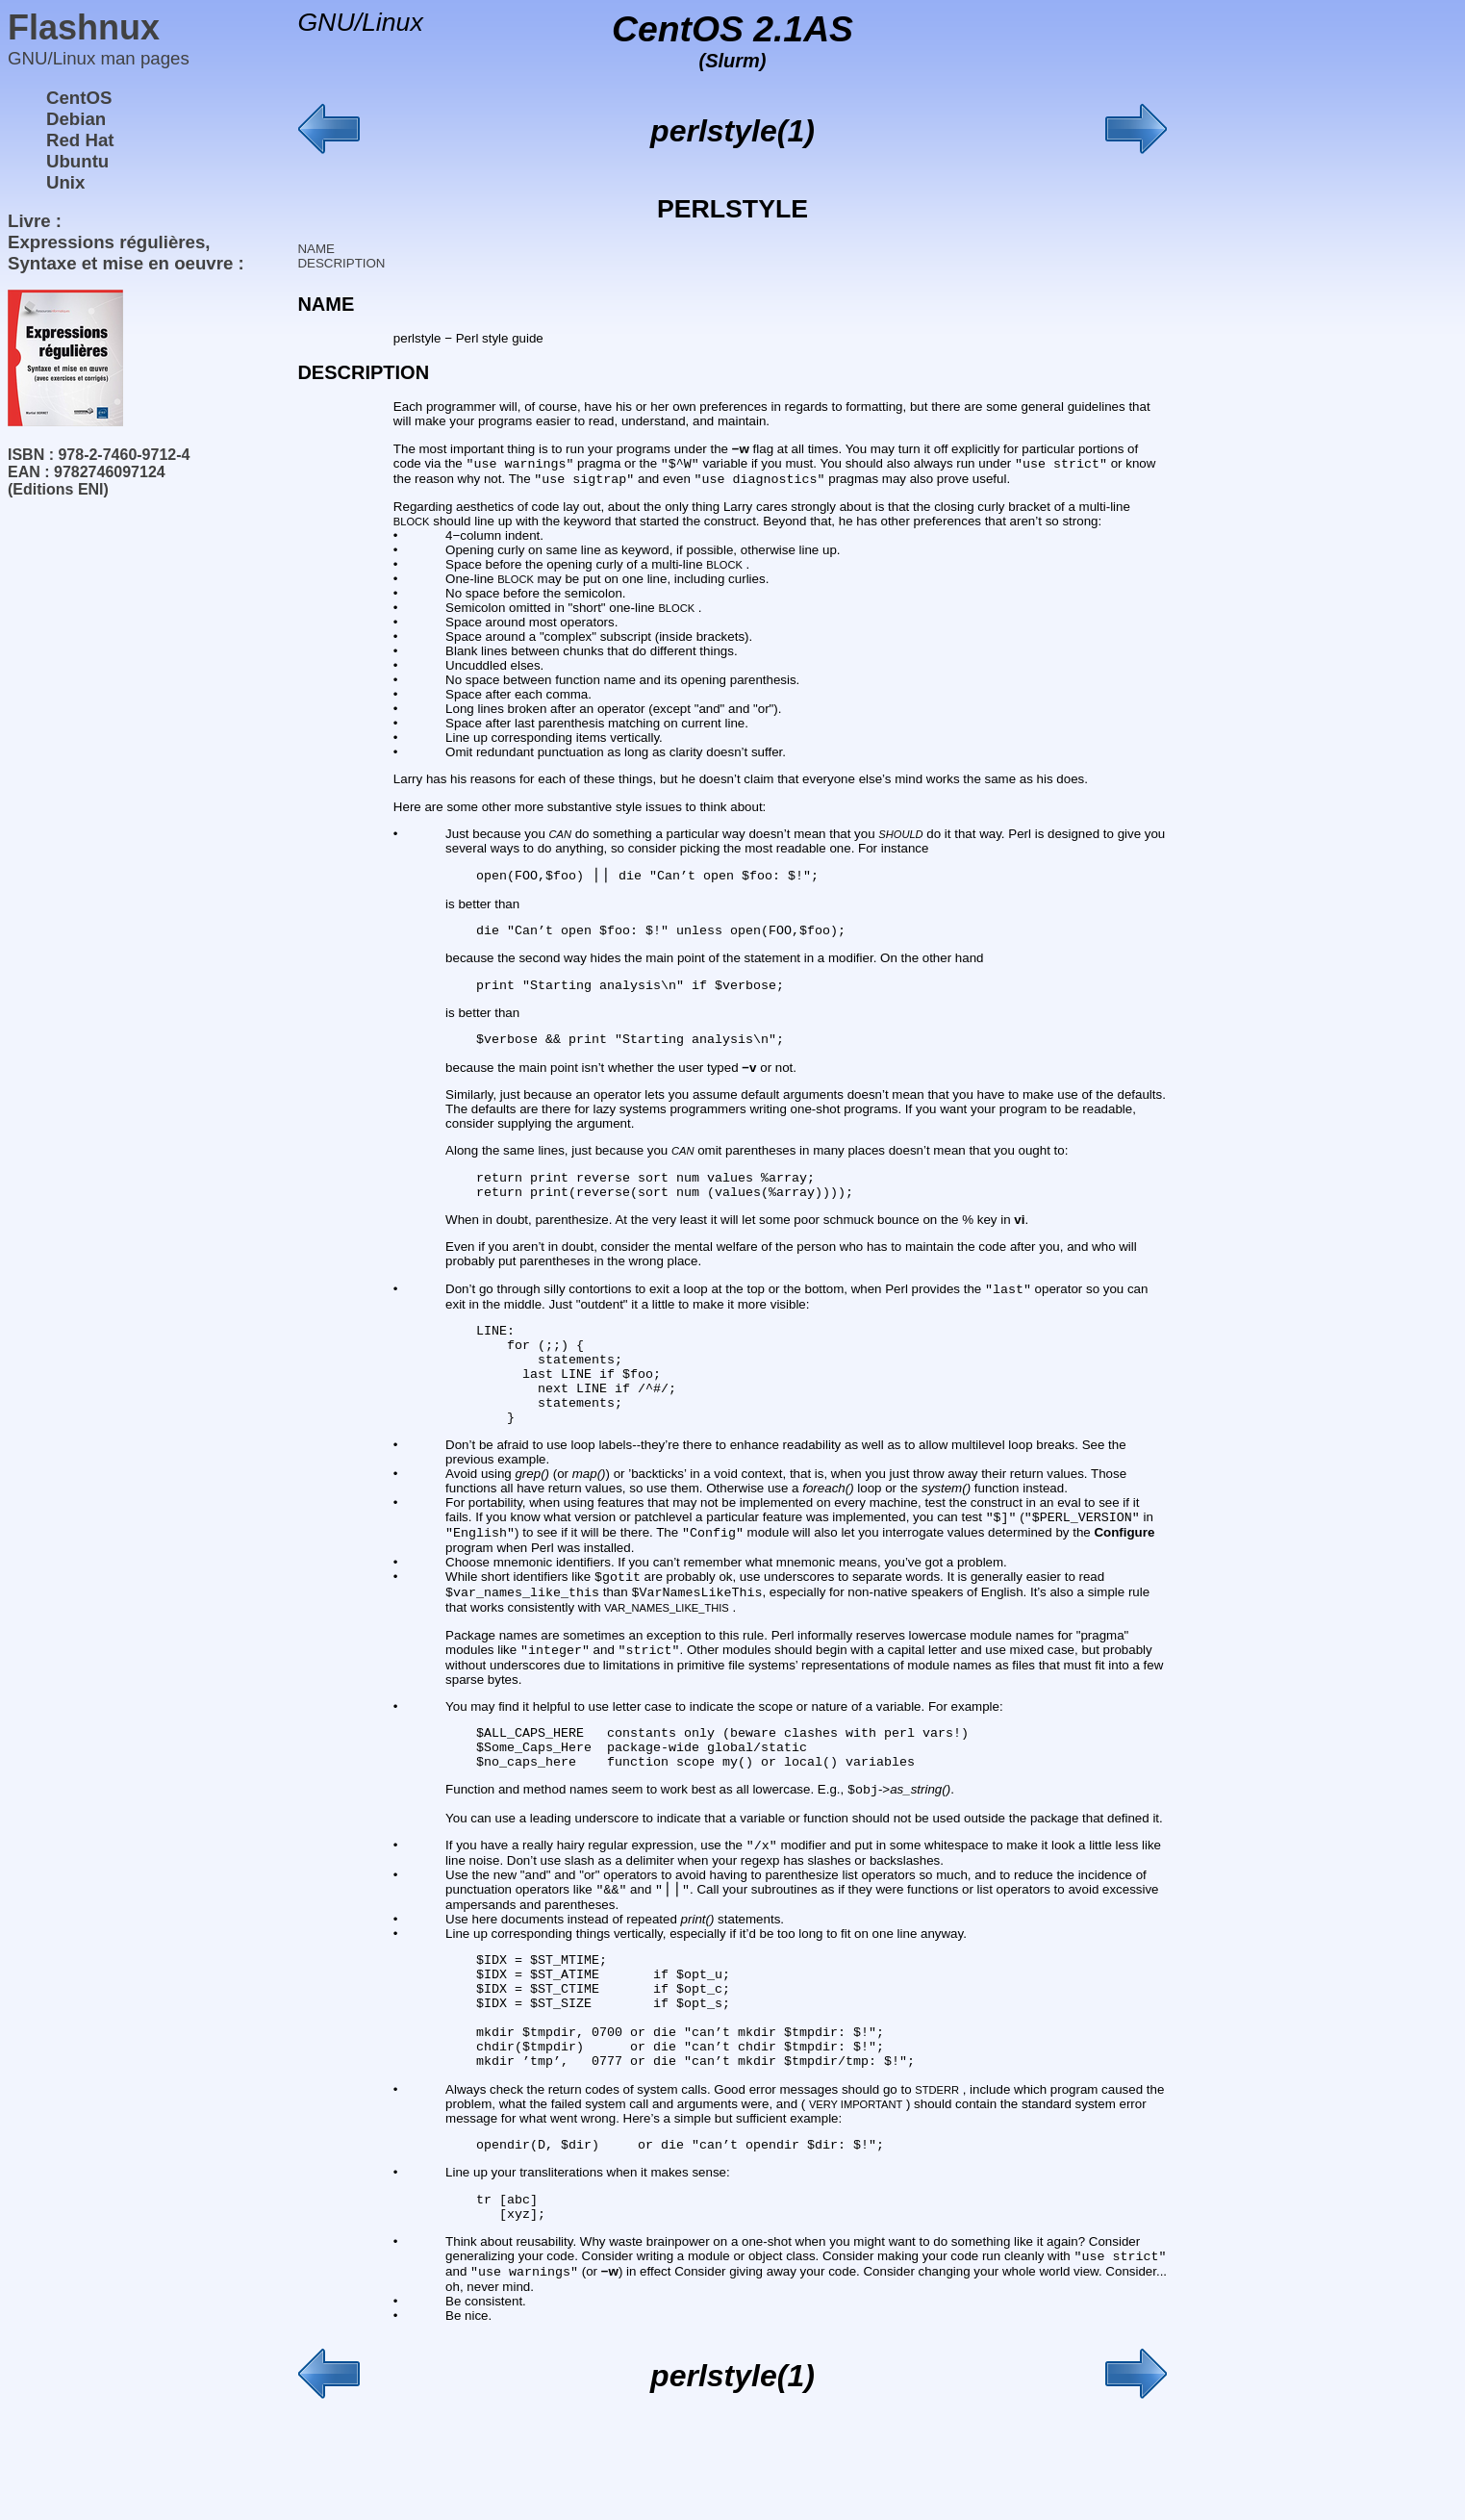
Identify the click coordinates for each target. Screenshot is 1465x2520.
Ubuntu (77, 161)
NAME (316, 249)
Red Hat (80, 140)
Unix (65, 182)
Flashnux (84, 27)
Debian (76, 119)
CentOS (79, 98)
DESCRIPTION (341, 263)
